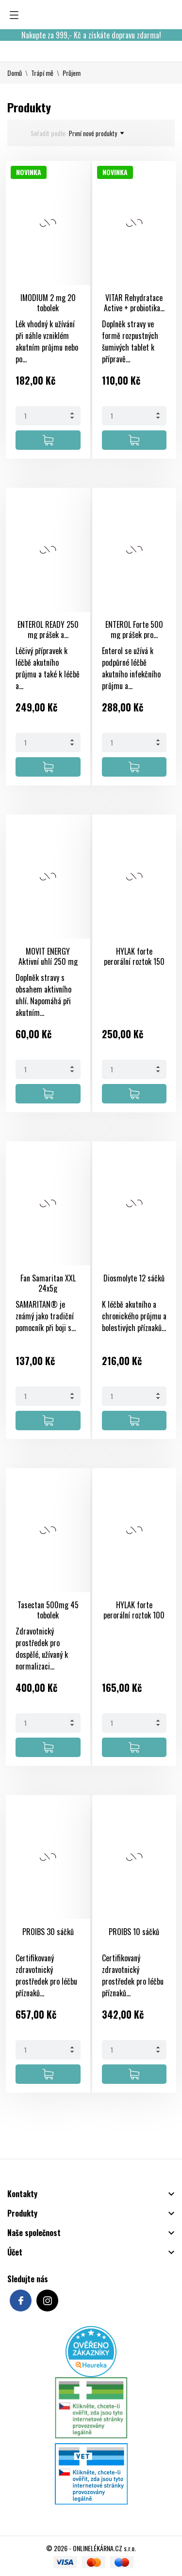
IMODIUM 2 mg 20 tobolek (48, 303)
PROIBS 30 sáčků (48, 1931)
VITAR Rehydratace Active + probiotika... (134, 303)
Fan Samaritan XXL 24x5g (48, 1283)
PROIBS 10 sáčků (134, 1931)
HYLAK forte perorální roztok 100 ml (134, 1615)
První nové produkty (96, 133)
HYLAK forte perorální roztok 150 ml (134, 961)
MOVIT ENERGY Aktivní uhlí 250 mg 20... (48, 961)
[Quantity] (48, 416)
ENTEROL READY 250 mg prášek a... (48, 629)
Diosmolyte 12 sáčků (134, 1278)
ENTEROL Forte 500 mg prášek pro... (134, 629)
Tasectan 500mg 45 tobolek (48, 1610)
